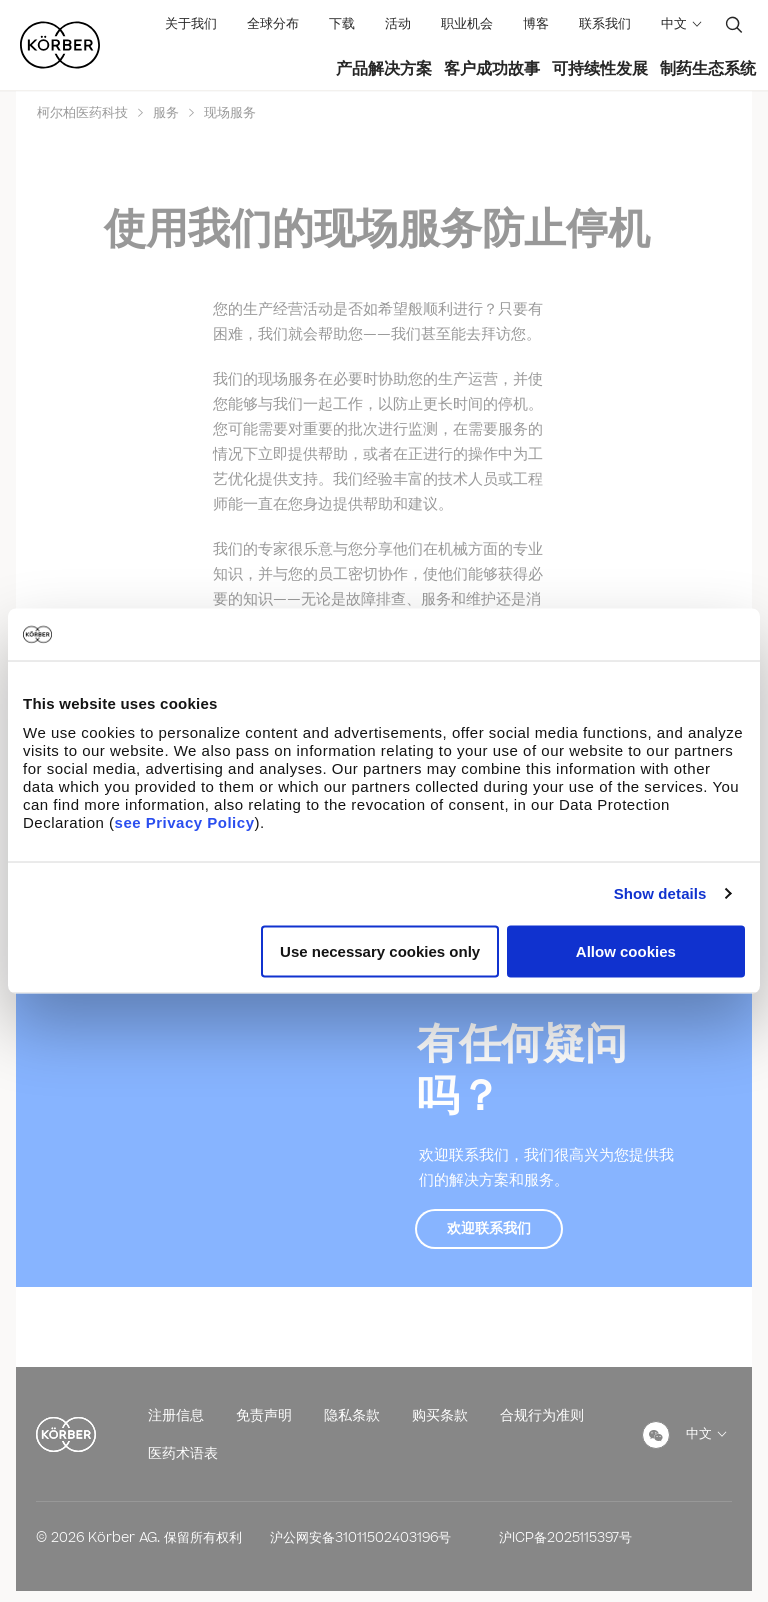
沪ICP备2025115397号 (565, 1538)
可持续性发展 (600, 69)
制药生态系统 (708, 69)
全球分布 (273, 24)
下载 (342, 24)
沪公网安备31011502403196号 (360, 1538)
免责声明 (264, 1415)
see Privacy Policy (185, 821)
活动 (398, 24)
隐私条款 (352, 1415)
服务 (166, 113)
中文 (674, 24)
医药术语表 (183, 1453)
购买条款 (440, 1415)
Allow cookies (626, 950)
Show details (660, 893)
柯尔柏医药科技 (84, 113)
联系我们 (605, 24)
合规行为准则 (542, 1415)
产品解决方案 (384, 69)
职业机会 (467, 24)
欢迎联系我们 (489, 1228)
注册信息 (176, 1415)
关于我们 (191, 24)
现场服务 (228, 113)
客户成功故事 (492, 69)
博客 (536, 24)
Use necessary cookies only (380, 950)
